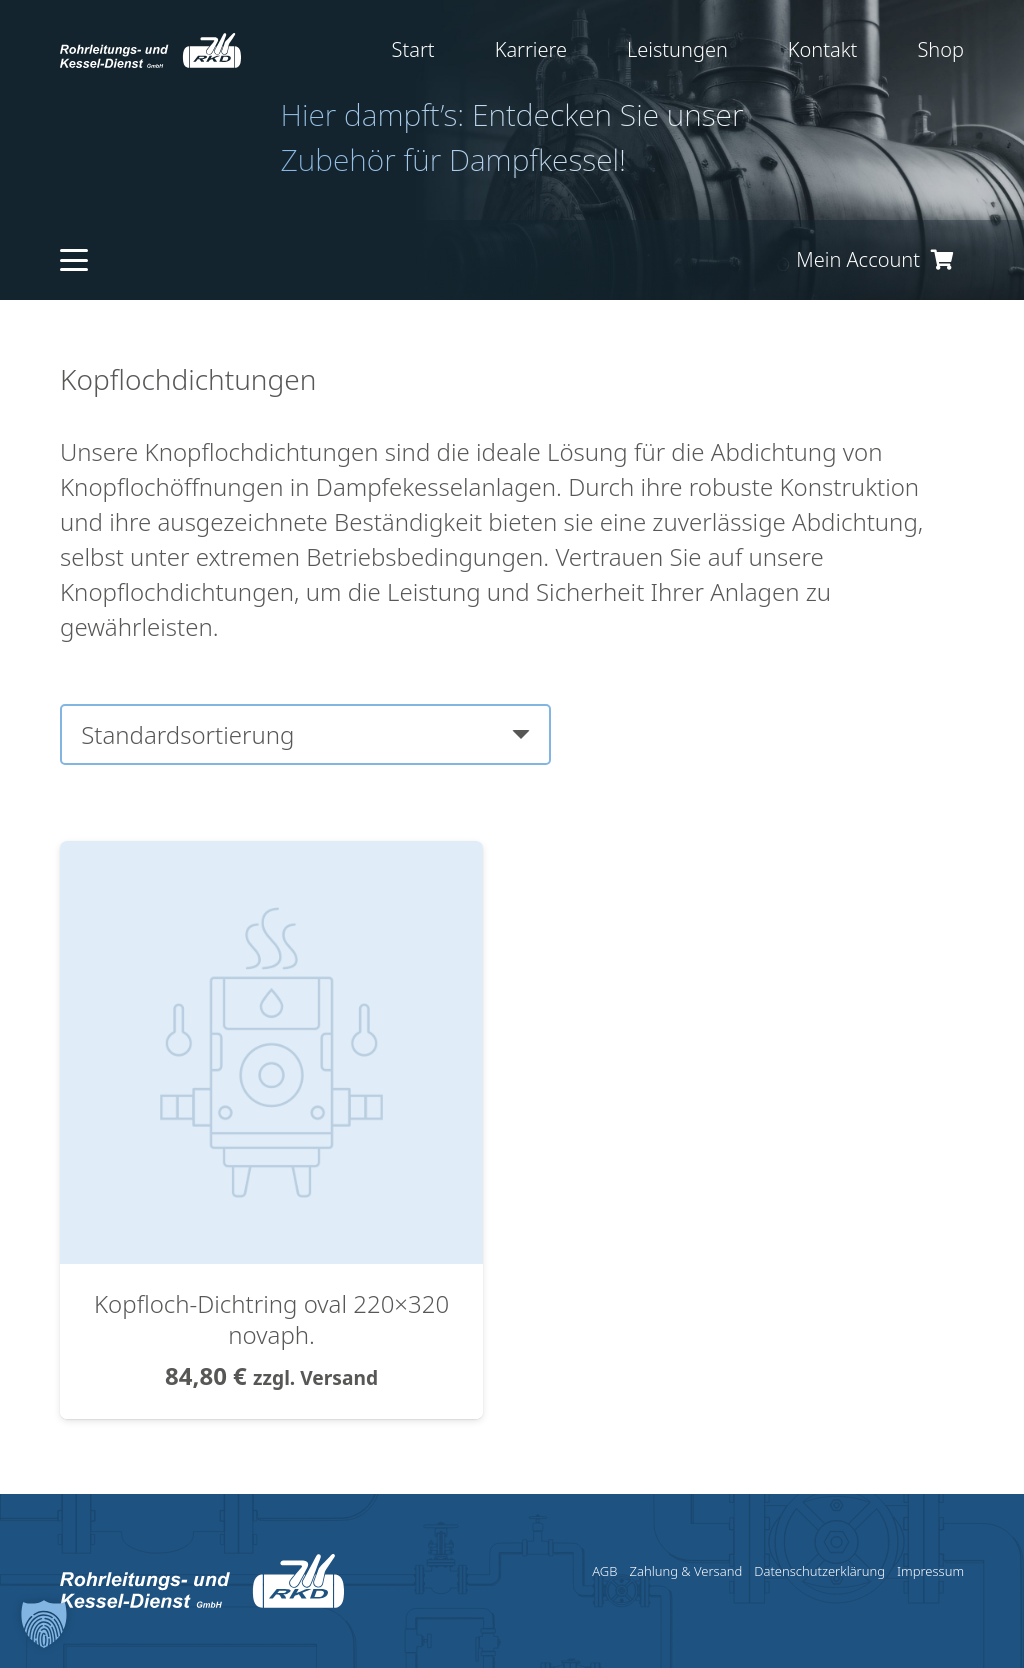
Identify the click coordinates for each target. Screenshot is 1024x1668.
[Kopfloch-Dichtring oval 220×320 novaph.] (271, 858)
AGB (604, 1571)
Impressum (930, 1571)
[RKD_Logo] (150, 50)
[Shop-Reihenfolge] (305, 734)
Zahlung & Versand (685, 1571)
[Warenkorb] (942, 260)
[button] (74, 260)
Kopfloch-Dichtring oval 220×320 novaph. (271, 1319)
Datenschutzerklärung (819, 1571)
